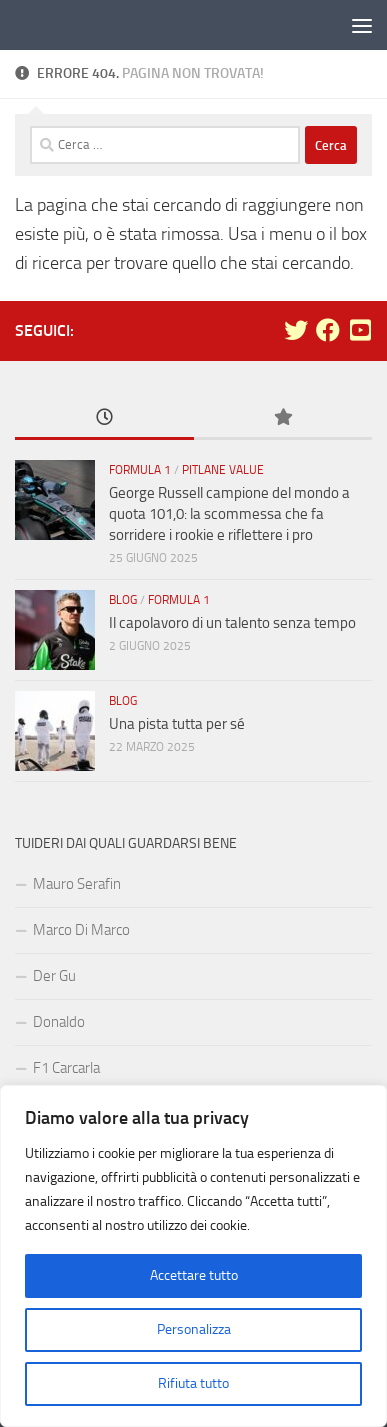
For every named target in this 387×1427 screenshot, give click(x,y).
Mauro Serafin (77, 884)
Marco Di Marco (81, 930)
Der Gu (54, 976)
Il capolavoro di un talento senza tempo (232, 623)
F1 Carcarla (66, 1068)
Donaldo (59, 1022)
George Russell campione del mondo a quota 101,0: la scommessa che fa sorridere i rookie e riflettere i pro (229, 514)
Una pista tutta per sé (177, 724)
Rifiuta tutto (193, 1383)
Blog (123, 600)
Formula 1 (140, 470)
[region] (193, 1256)
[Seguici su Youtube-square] (360, 330)
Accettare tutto (194, 1275)
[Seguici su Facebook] (328, 330)
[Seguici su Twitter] (296, 330)
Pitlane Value (223, 470)
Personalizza (194, 1329)
